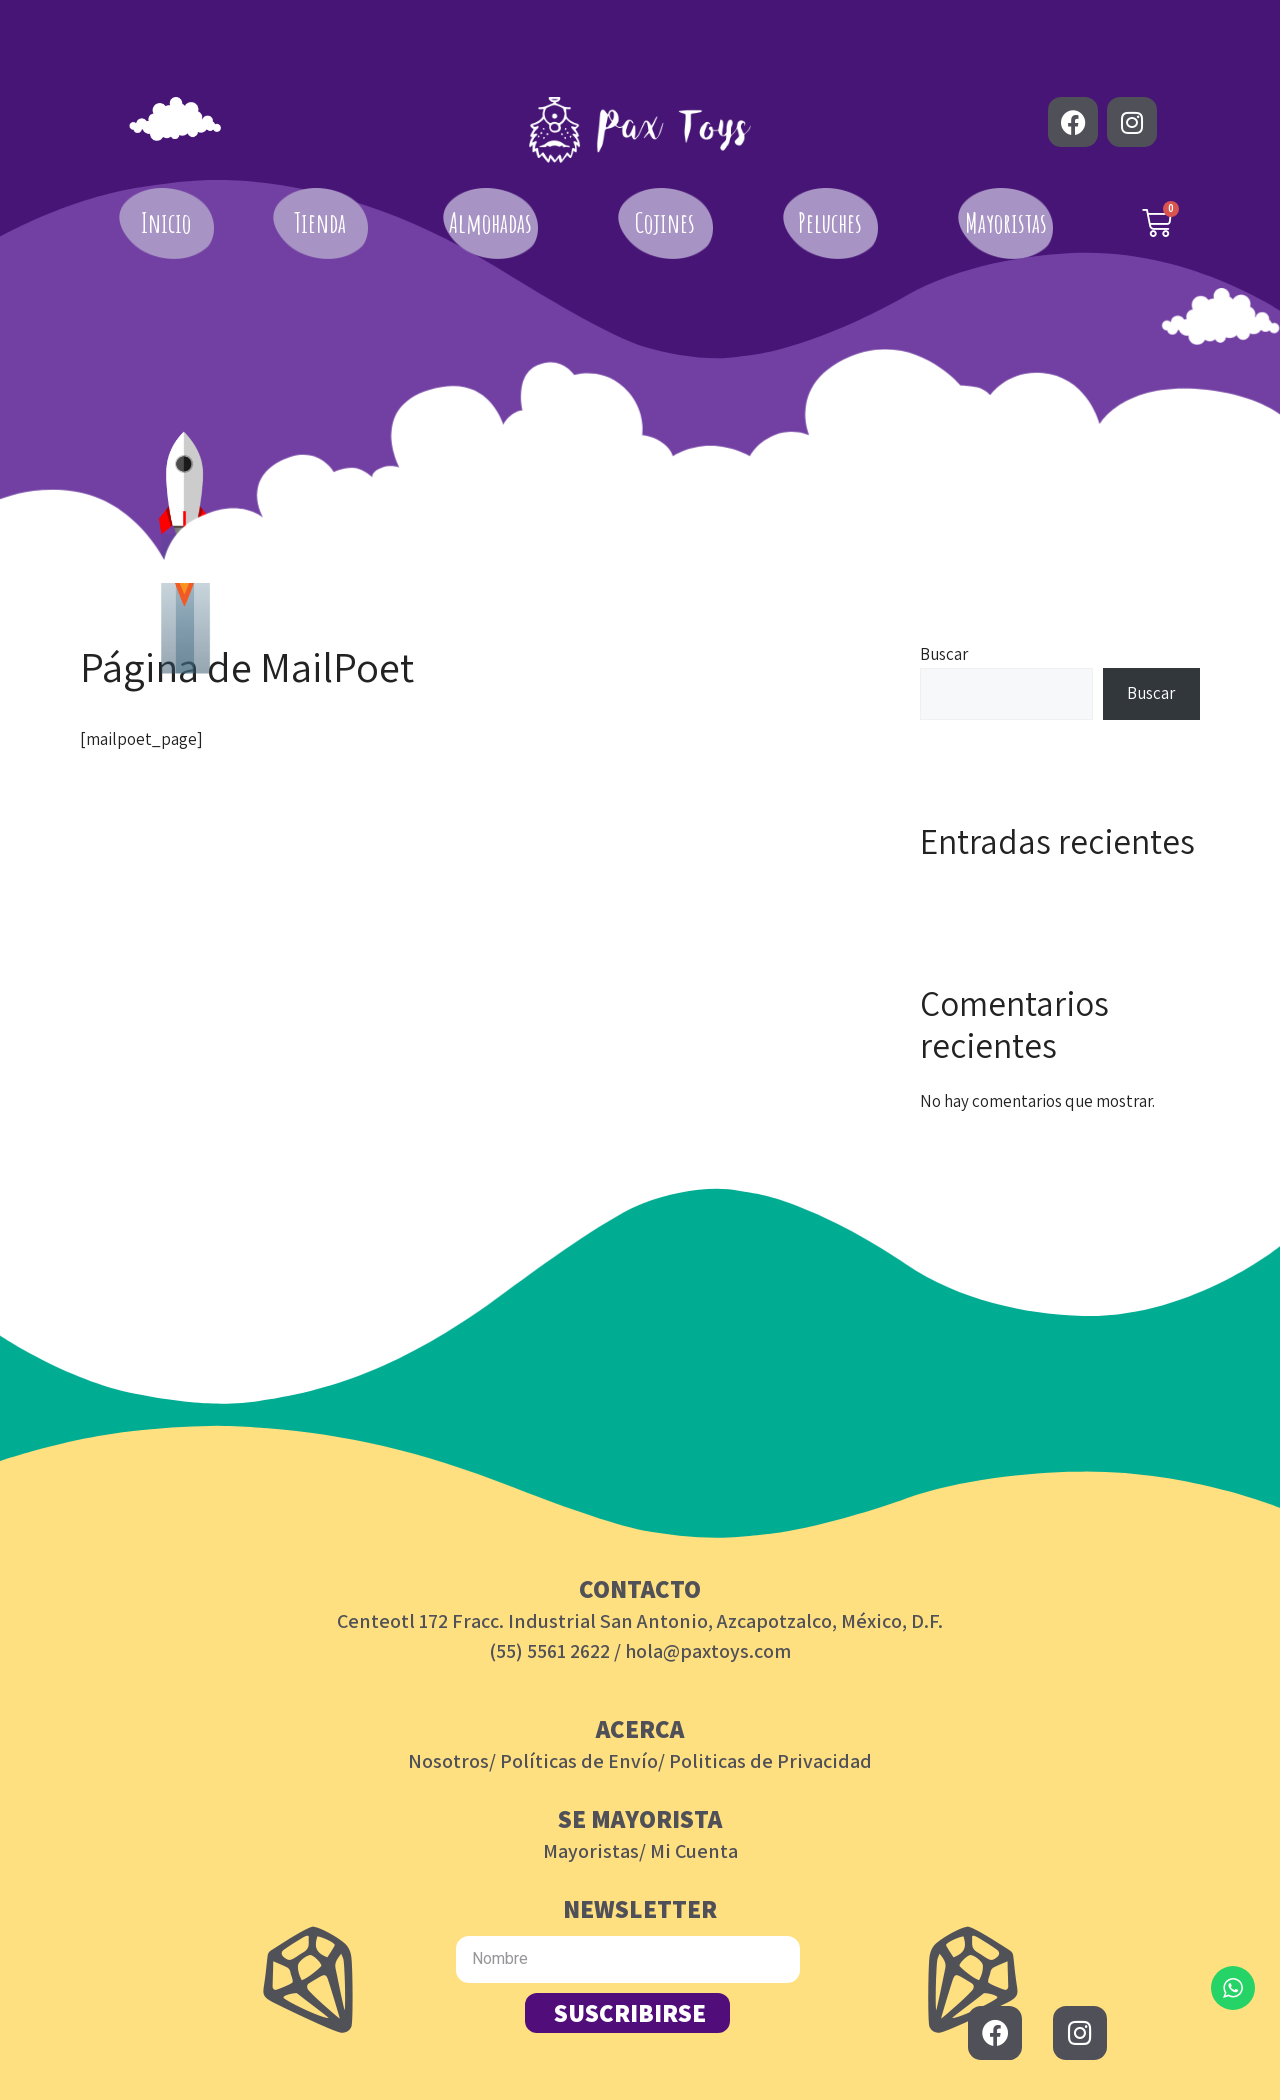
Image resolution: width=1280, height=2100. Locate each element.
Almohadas (490, 223)
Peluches (830, 223)
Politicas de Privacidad (770, 1761)
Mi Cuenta (694, 1851)
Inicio (166, 223)
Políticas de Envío (579, 1761)
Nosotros (448, 1761)
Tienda (320, 223)
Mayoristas (1006, 223)
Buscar (944, 654)
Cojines (665, 223)
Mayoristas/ (594, 1851)
